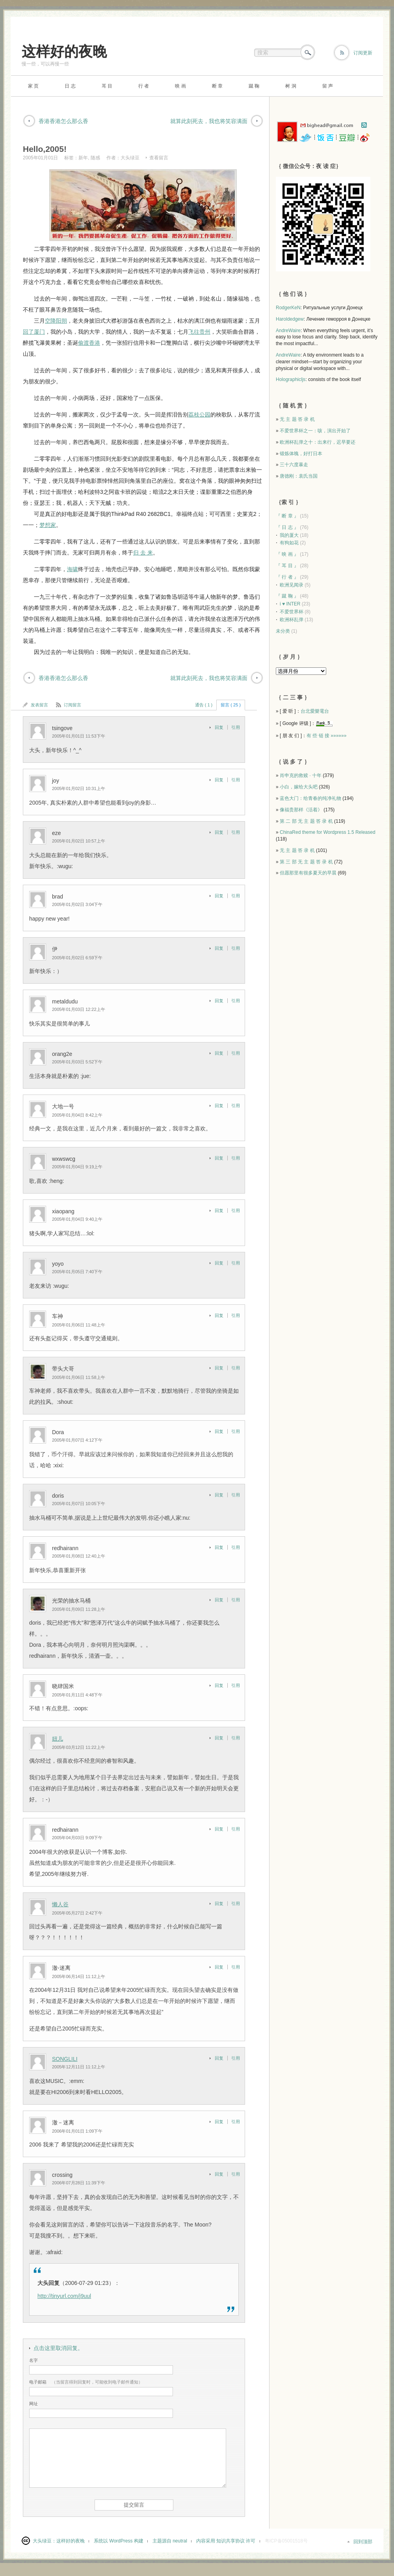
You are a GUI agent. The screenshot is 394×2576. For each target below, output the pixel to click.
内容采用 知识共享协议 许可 (226, 2541)
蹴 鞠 (254, 86)
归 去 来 (143, 552)
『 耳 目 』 (287, 565)
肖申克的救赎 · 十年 (301, 775)
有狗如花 (289, 542)
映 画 (180, 86)
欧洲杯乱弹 (291, 619)
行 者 (143, 86)
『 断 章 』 (287, 516)
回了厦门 (34, 332)
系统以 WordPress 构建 (118, 2541)
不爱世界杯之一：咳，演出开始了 (315, 430)
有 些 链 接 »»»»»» (326, 735)
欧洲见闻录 (291, 585)
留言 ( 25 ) (231, 704)
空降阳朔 (56, 321)
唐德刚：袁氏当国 (299, 476)
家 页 (33, 86)
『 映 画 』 (287, 554)
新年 (83, 158)
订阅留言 (72, 704)
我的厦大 (289, 535)
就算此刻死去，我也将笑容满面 (208, 121)
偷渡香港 (89, 343)
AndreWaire (288, 330)
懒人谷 (60, 1904)
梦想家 (47, 525)
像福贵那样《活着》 (301, 810)
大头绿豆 (130, 158)
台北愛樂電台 (315, 711)
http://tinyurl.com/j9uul (64, 2296)
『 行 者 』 (287, 577)
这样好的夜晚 (64, 51)
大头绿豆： (44, 2541)
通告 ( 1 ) (204, 704)
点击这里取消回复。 (58, 2348)
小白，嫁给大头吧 (299, 787)
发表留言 (39, 704)
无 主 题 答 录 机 (297, 419)
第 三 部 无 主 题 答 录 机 (306, 862)
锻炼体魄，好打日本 (301, 453)
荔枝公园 (199, 414)
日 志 (70, 86)
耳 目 (107, 86)
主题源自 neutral (169, 2541)
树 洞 (290, 86)
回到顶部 (362, 2541)
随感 (95, 158)
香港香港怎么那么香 (63, 121)
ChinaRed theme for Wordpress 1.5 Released (327, 832)
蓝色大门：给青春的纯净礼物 (310, 798)
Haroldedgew (290, 319)
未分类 (283, 631)
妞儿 (57, 1738)
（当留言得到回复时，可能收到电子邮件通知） (86, 2382)
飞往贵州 (199, 332)
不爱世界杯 (291, 612)
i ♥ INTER (290, 604)
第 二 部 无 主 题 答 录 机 (306, 821)
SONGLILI (65, 2059)
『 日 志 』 (287, 527)
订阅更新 (362, 53)
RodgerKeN (288, 307)
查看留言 (158, 158)
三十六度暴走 (294, 464)
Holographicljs (290, 379)
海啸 (72, 569)
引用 (235, 727)
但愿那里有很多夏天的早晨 (308, 873)
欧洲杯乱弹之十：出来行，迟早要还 (317, 442)
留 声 (327, 86)
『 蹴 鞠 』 (287, 596)
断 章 (217, 86)
